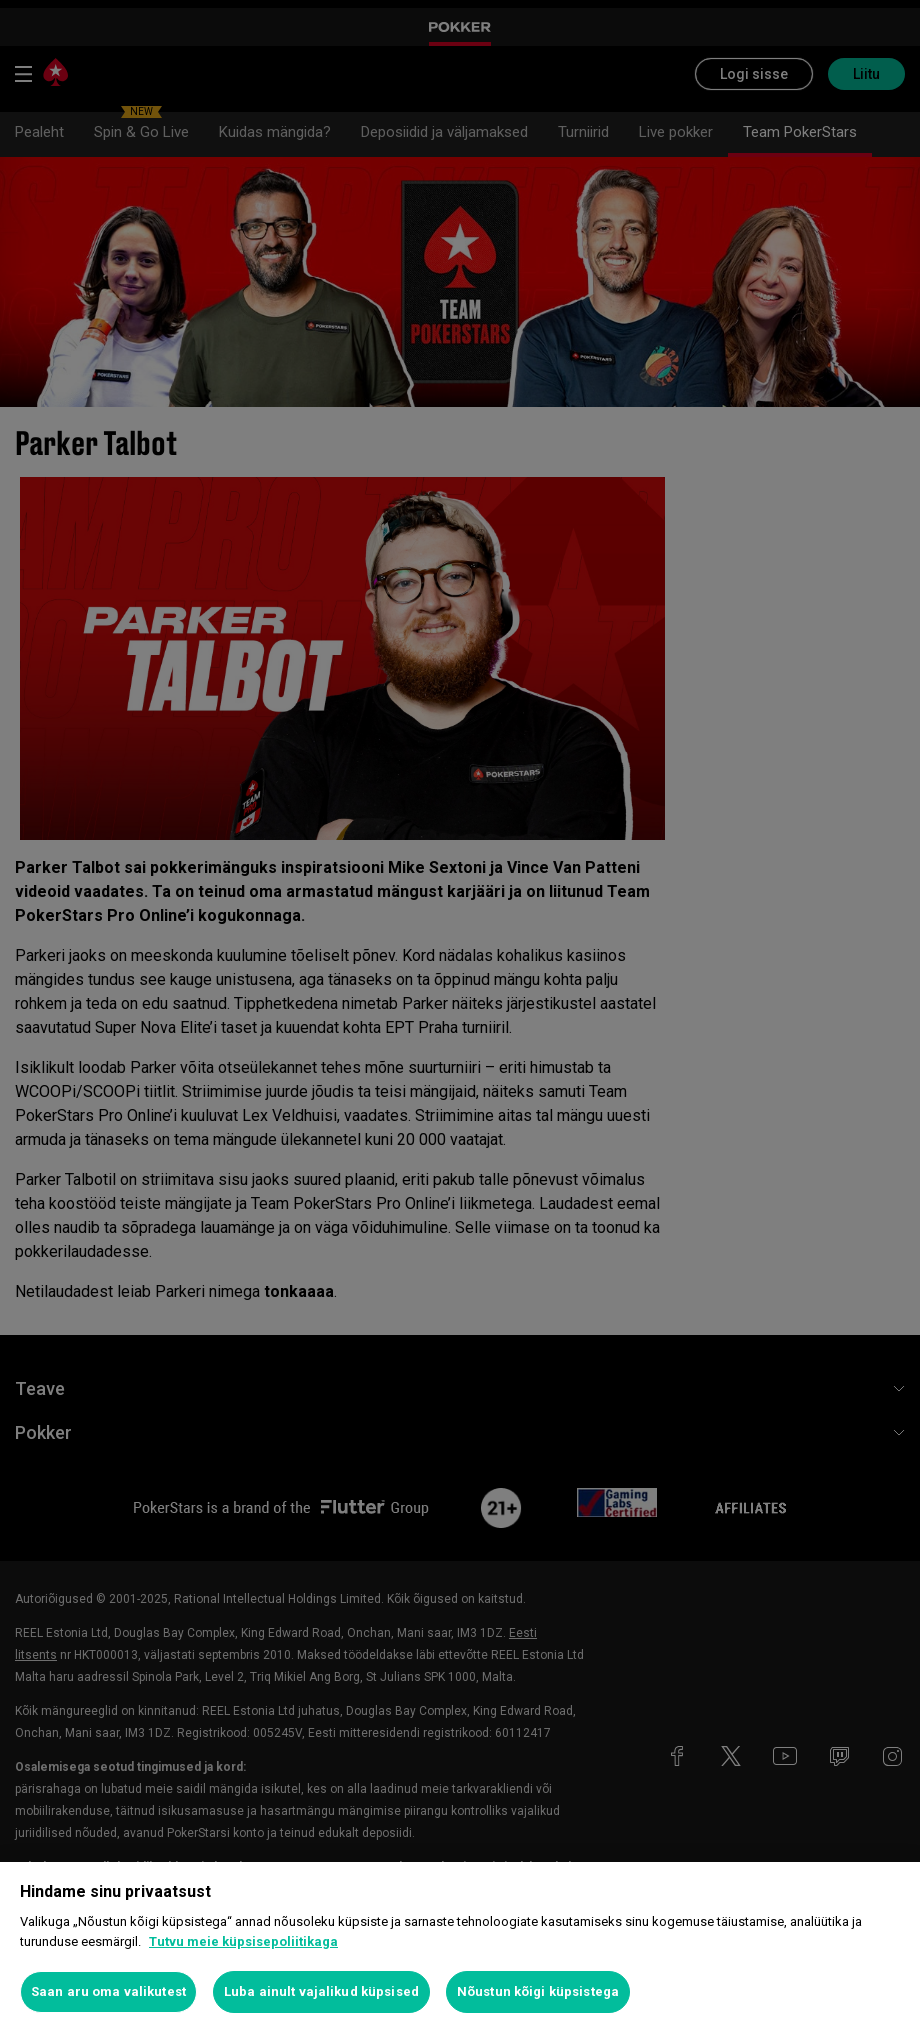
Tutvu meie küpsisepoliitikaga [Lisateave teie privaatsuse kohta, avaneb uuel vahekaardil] (243, 1941)
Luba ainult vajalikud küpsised (321, 1991)
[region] (460, 1947)
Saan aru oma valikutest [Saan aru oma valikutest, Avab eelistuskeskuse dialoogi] (108, 1991)
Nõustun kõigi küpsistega (538, 1991)
